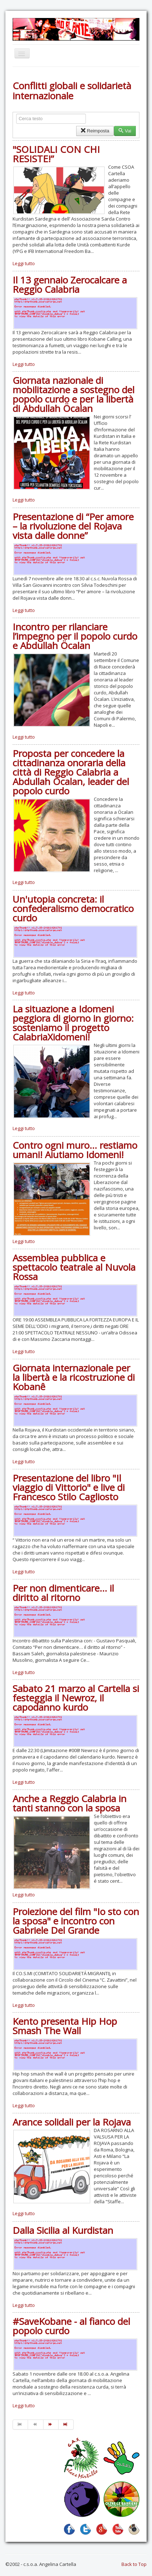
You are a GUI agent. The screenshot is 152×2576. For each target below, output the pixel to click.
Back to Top (134, 2564)
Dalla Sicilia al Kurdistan (63, 2230)
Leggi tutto (24, 263)
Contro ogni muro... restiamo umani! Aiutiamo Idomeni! (75, 1150)
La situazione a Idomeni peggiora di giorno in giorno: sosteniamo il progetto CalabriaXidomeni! (73, 1022)
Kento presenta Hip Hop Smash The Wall (65, 2026)
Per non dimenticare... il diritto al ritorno (63, 1593)
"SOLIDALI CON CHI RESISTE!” (56, 154)
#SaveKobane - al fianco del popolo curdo (71, 2326)
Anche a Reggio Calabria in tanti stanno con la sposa (69, 1803)
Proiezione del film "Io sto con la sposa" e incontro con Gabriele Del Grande (76, 1921)
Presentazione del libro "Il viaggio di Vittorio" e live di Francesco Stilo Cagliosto (69, 1487)
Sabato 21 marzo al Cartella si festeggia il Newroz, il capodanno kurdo (76, 1698)
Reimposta (95, 130)
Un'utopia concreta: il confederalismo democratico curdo (73, 908)
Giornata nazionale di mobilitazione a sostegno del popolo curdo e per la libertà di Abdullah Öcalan (73, 394)
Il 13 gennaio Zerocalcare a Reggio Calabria (70, 284)
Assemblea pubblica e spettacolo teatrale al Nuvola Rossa (74, 1267)
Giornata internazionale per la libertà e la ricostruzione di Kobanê (74, 1377)
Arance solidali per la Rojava (72, 2121)
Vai (125, 130)
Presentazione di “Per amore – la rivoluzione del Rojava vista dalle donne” (73, 526)
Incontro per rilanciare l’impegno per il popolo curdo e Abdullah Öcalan (75, 636)
